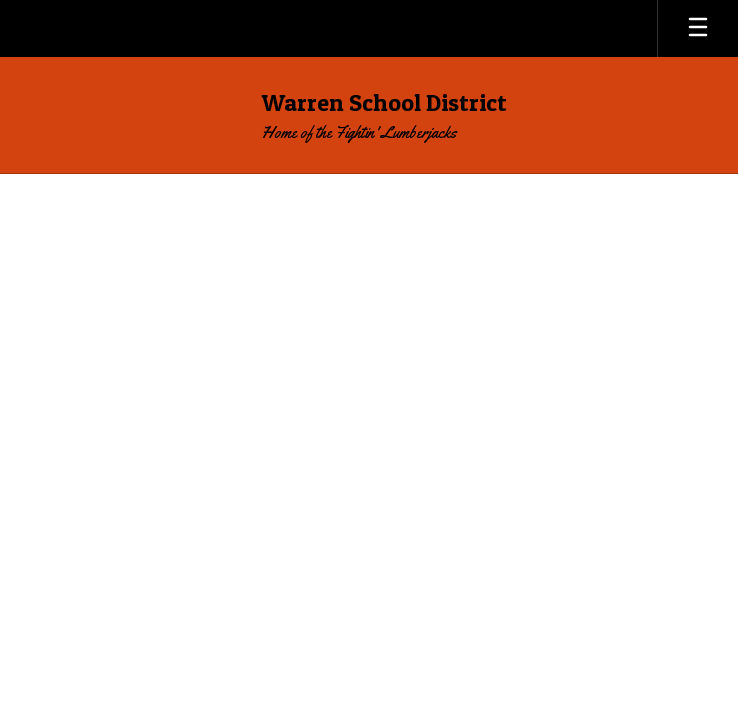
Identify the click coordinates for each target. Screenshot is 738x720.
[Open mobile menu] (698, 28)
